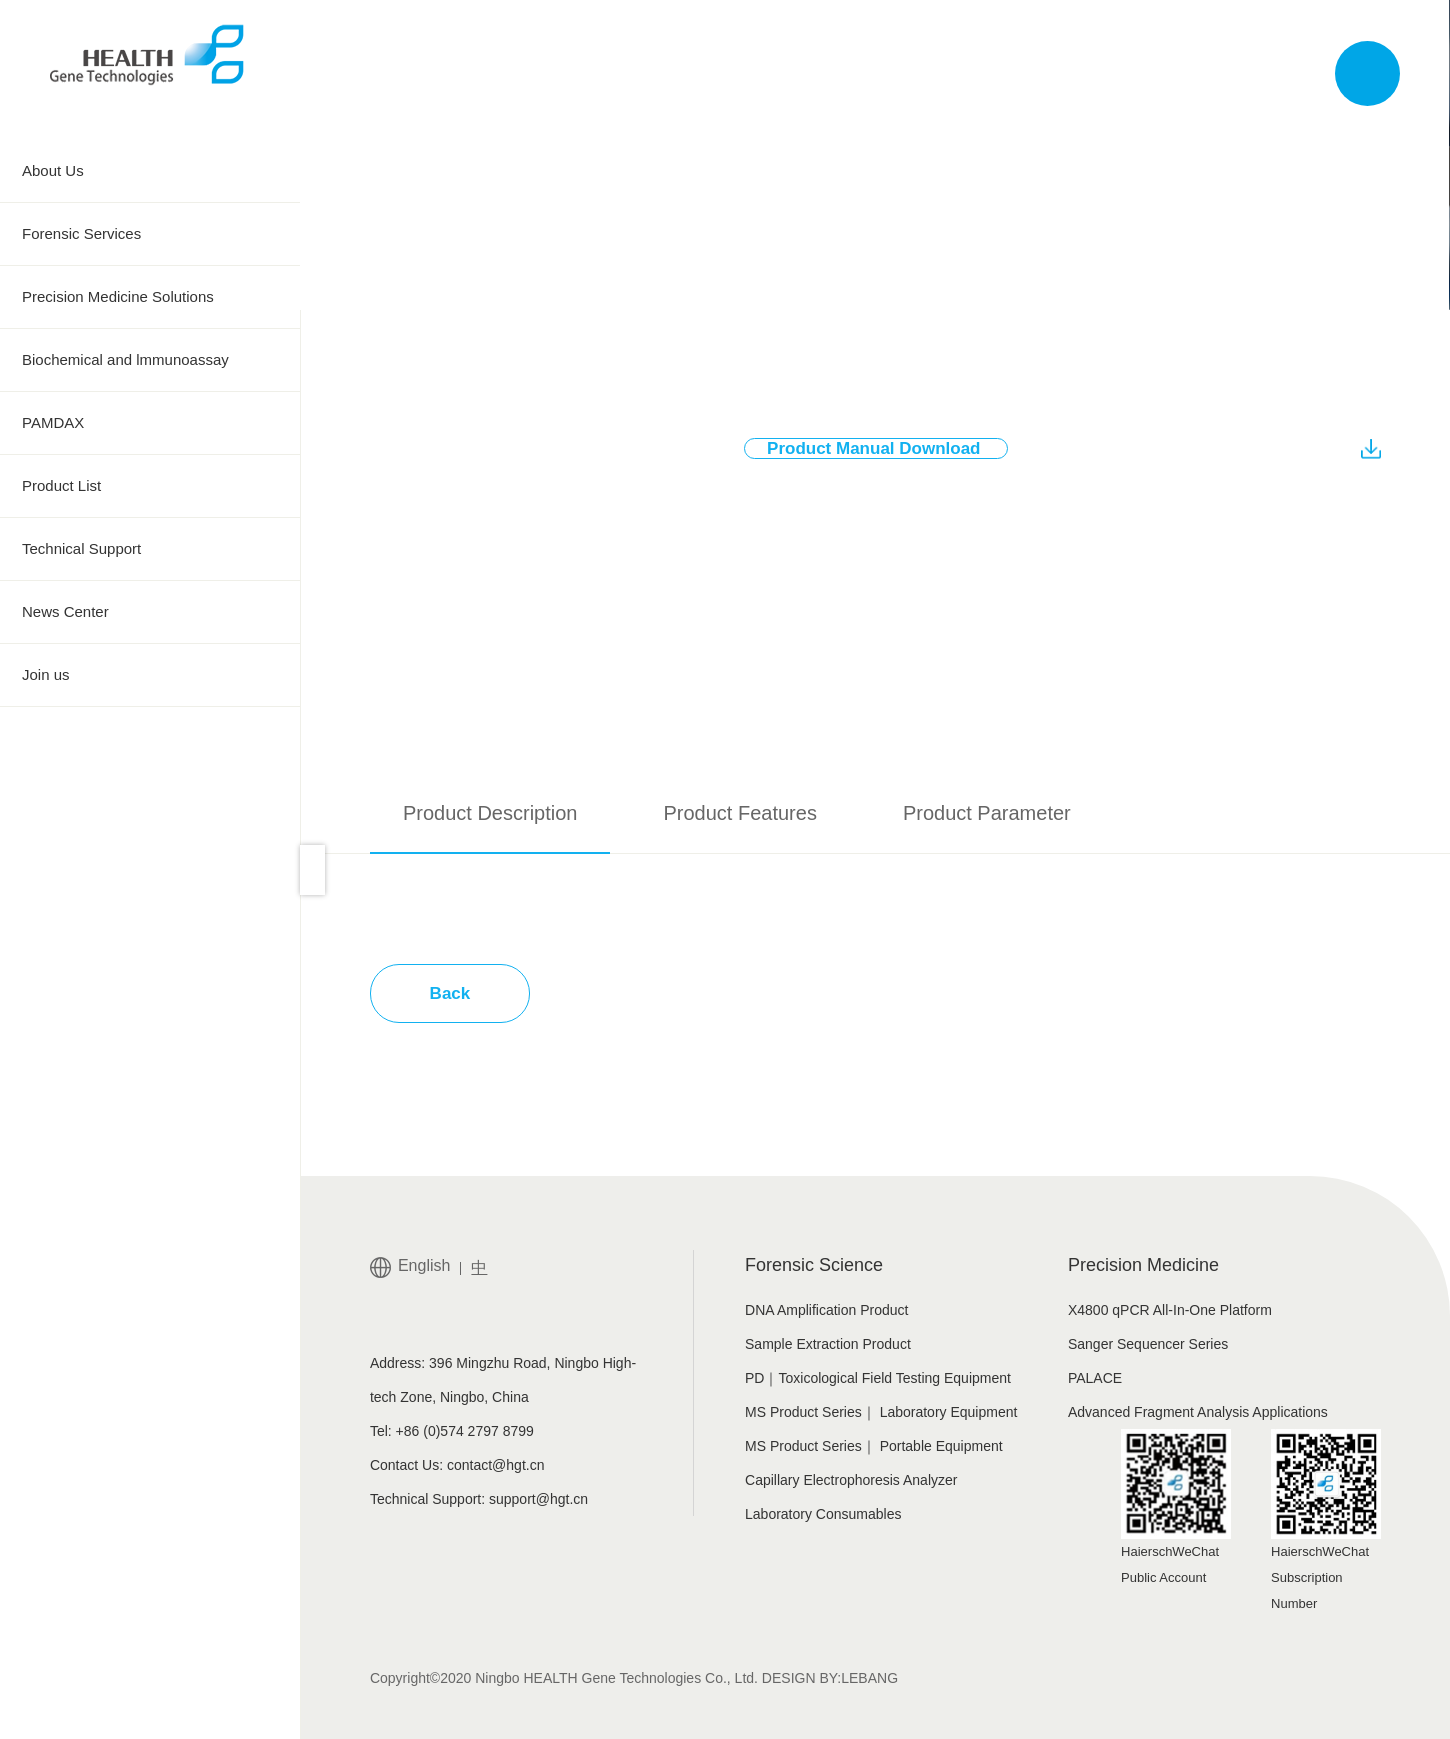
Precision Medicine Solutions (150, 297)
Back (450, 993)
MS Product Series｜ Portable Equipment (874, 1446)
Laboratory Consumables (823, 1514)
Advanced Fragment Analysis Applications (1198, 1412)
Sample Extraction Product (828, 1344)
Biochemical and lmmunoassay (150, 360)
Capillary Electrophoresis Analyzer (851, 1480)
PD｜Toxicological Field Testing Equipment (878, 1378)
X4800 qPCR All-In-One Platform (1170, 1310)
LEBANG (869, 1678)
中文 (1224, 74)
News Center (150, 612)
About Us (150, 171)
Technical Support (150, 549)
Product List (150, 486)
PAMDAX (150, 423)
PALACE (1095, 1378)
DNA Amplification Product (826, 1310)
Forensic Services (150, 234)
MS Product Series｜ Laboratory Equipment (881, 1412)
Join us (150, 675)
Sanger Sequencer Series (1148, 1344)
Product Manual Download (887, 449)
